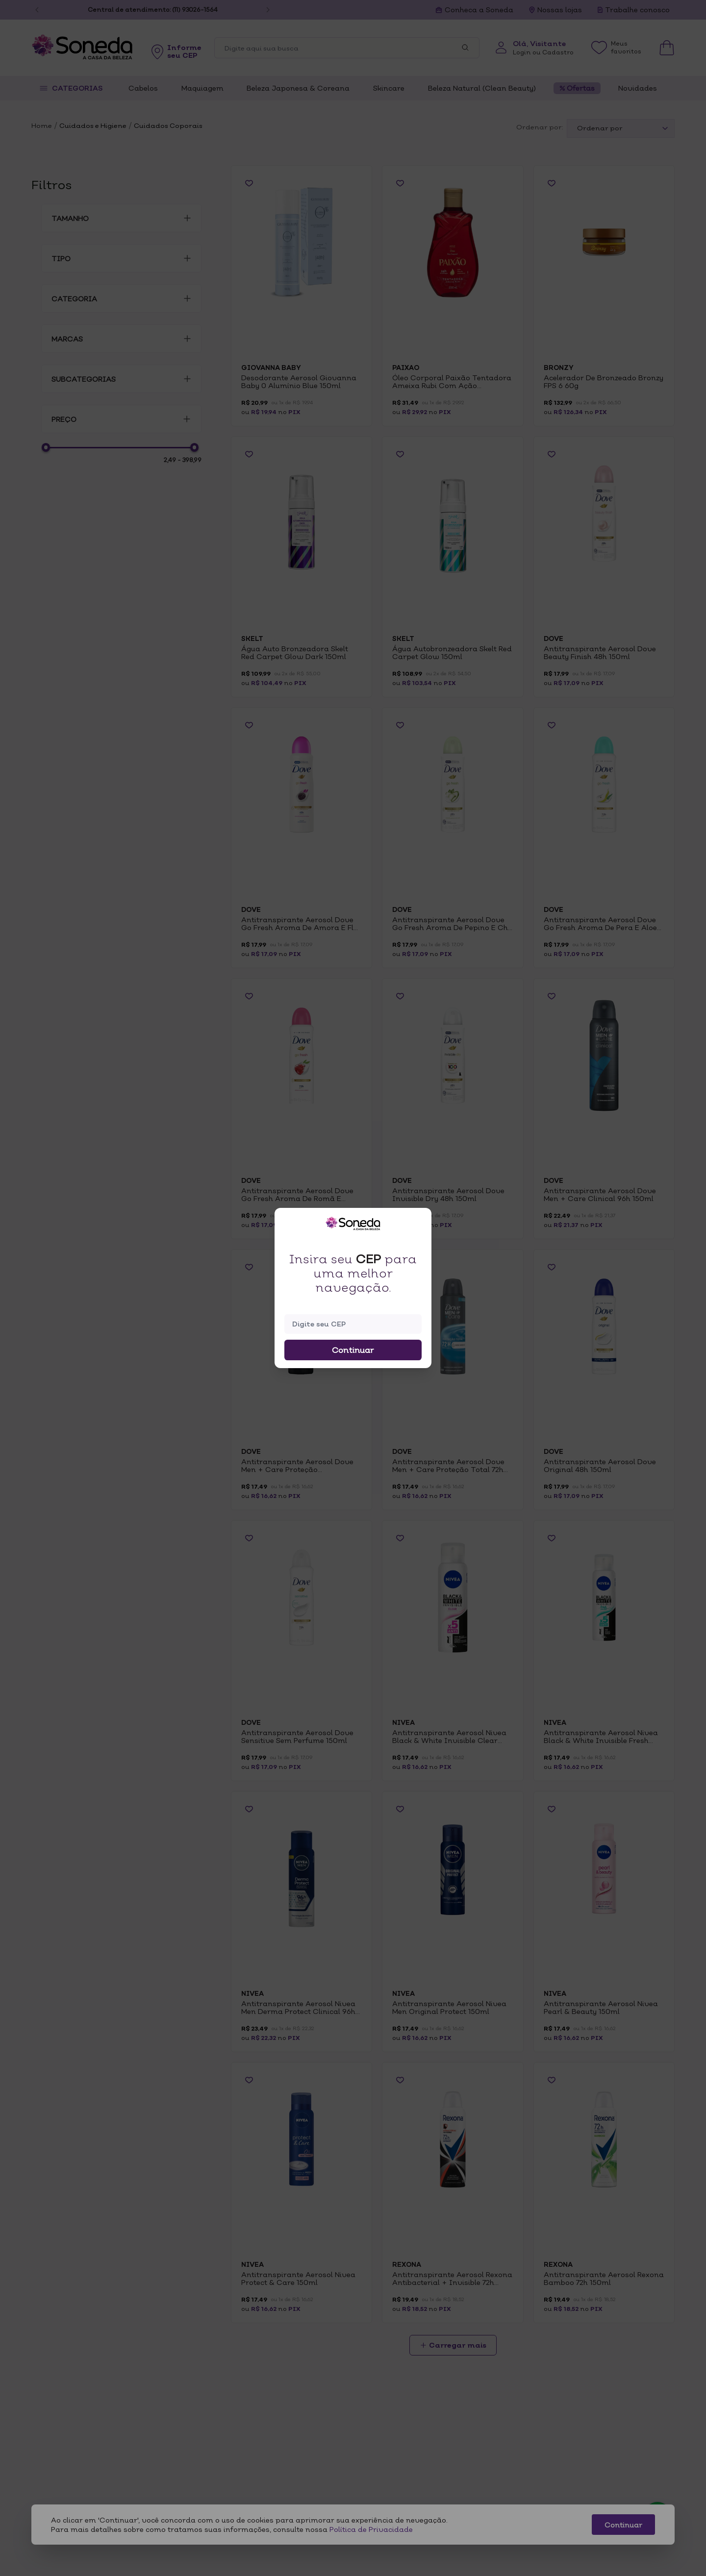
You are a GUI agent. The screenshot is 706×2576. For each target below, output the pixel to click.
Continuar (353, 1350)
